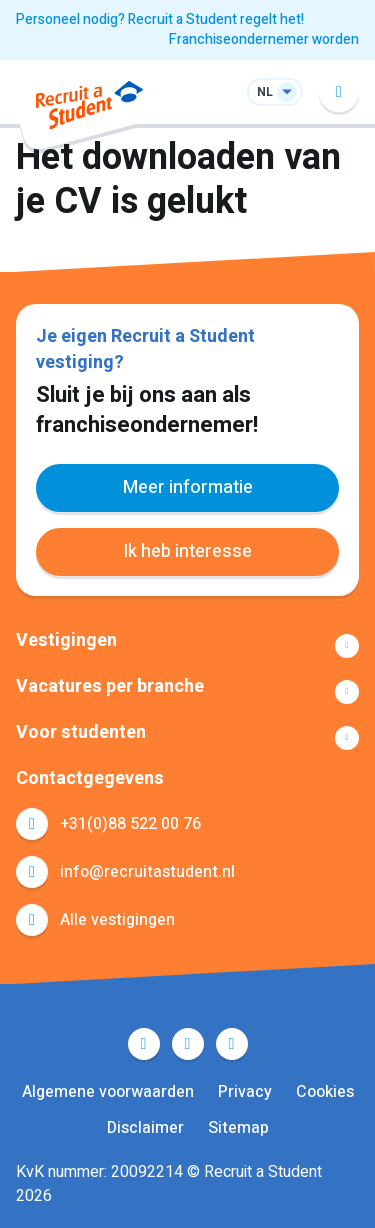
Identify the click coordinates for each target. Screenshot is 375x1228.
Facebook (144, 1044)
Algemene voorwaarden (108, 1092)
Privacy (245, 1092)
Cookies (325, 1092)
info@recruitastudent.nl (147, 872)
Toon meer (187, 646)
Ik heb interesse (187, 551)
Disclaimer (145, 1128)
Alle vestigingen (117, 920)
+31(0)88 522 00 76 (130, 824)
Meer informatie (188, 487)
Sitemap (238, 1128)
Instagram (232, 1044)
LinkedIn (188, 1044)
